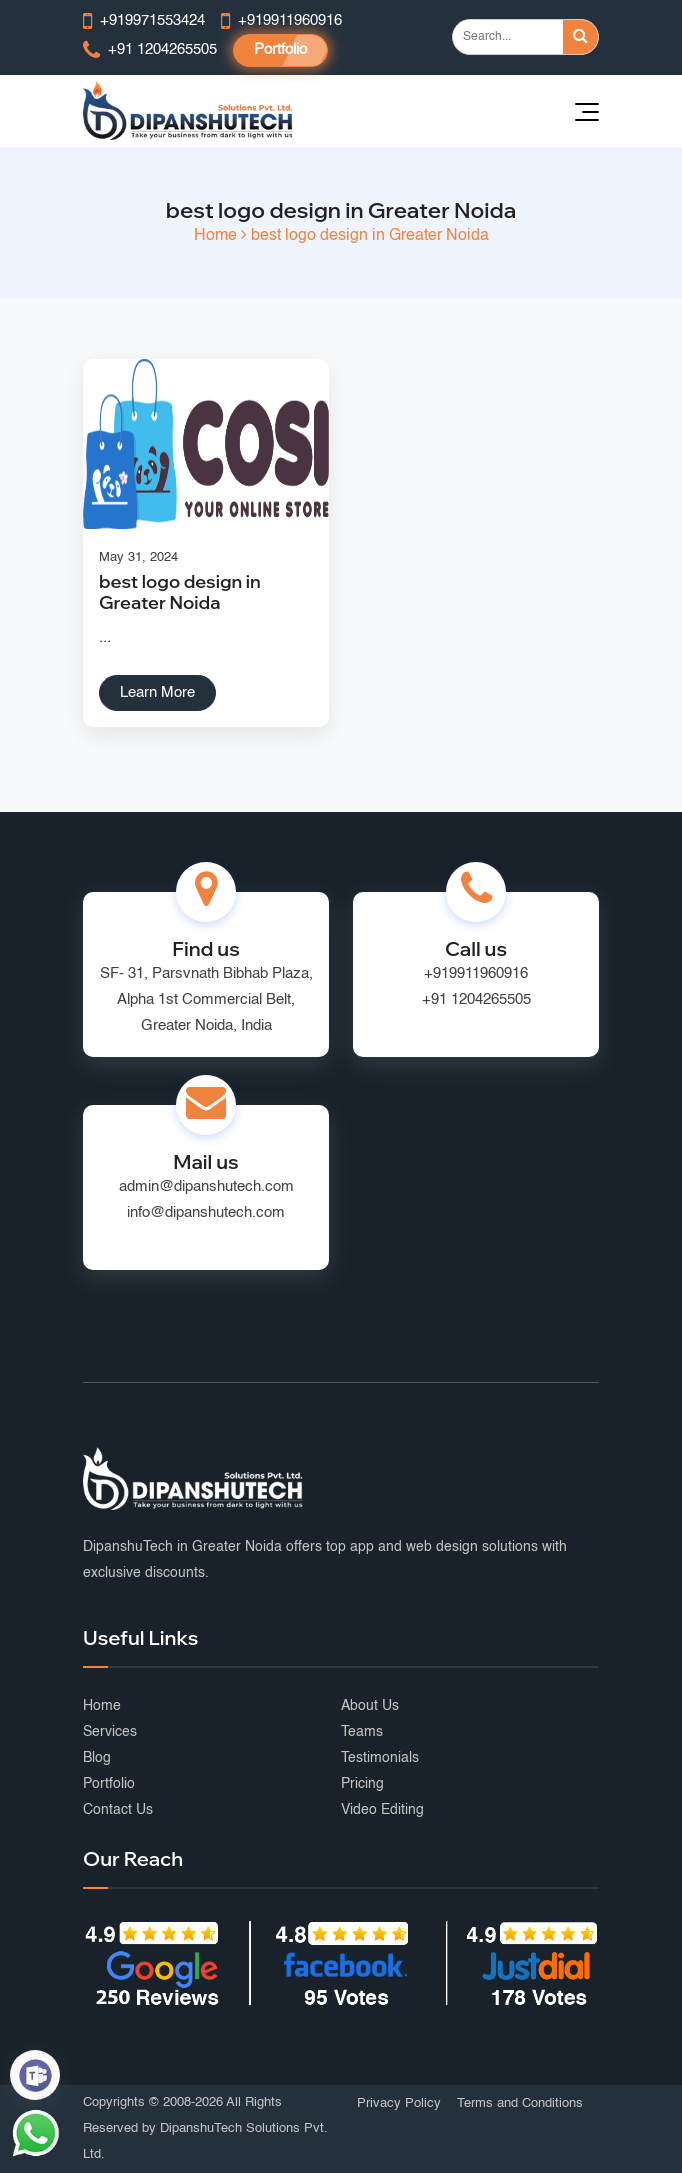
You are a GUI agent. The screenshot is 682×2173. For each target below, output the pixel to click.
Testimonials (380, 1758)
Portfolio (280, 49)
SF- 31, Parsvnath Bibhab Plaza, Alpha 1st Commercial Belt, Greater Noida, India (206, 999)
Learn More (157, 692)
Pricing (362, 1784)
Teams (362, 1732)
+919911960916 (476, 973)
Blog (97, 1758)
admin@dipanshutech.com (206, 1186)
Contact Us (118, 1810)
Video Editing (382, 1810)
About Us (370, 1706)
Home (215, 236)
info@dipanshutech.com (206, 1212)
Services (110, 1732)
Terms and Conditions (520, 2103)
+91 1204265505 (476, 999)
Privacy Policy (399, 2103)
